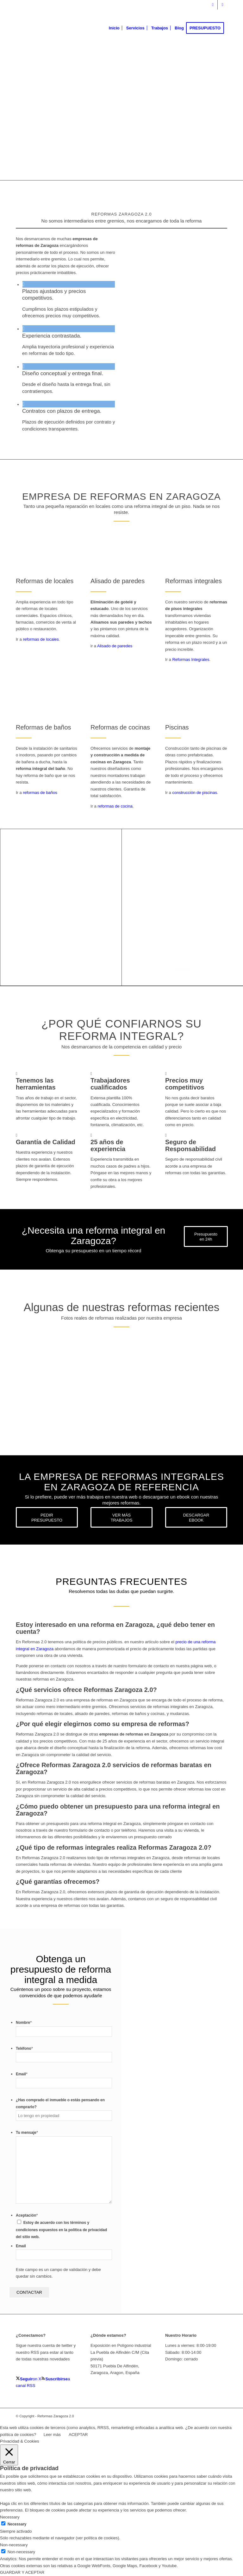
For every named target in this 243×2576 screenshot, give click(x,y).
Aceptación (27, 2215)
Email (22, 2074)
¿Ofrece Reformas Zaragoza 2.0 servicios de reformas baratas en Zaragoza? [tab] (113, 1768)
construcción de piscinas (194, 792)
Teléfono (24, 2048)
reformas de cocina (115, 806)
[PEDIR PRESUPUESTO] (47, 1517)
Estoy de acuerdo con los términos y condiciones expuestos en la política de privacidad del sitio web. (61, 2229)
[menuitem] (114, 28)
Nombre (24, 2022)
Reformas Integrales (190, 659)
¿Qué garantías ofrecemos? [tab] (58, 1881)
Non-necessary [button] (14, 2544)
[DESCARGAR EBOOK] (196, 1517)
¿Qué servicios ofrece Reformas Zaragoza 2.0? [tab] (86, 1689)
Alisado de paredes (114, 646)
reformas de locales (41, 639)
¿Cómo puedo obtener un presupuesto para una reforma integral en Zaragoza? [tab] (118, 1810)
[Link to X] (212, 4)
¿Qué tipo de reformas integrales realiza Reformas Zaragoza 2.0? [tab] (113, 1847)
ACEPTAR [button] (78, 2434)
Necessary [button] (9, 2517)
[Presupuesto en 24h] (206, 1236)
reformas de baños (40, 792)
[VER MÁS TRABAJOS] (121, 1517)
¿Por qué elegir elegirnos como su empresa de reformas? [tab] (102, 1723)
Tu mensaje (27, 2132)
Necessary (17, 2524)
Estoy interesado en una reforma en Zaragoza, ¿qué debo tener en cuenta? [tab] (115, 1628)
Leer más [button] (52, 2434)
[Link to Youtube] (222, 4)
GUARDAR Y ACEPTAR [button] (22, 2572)
